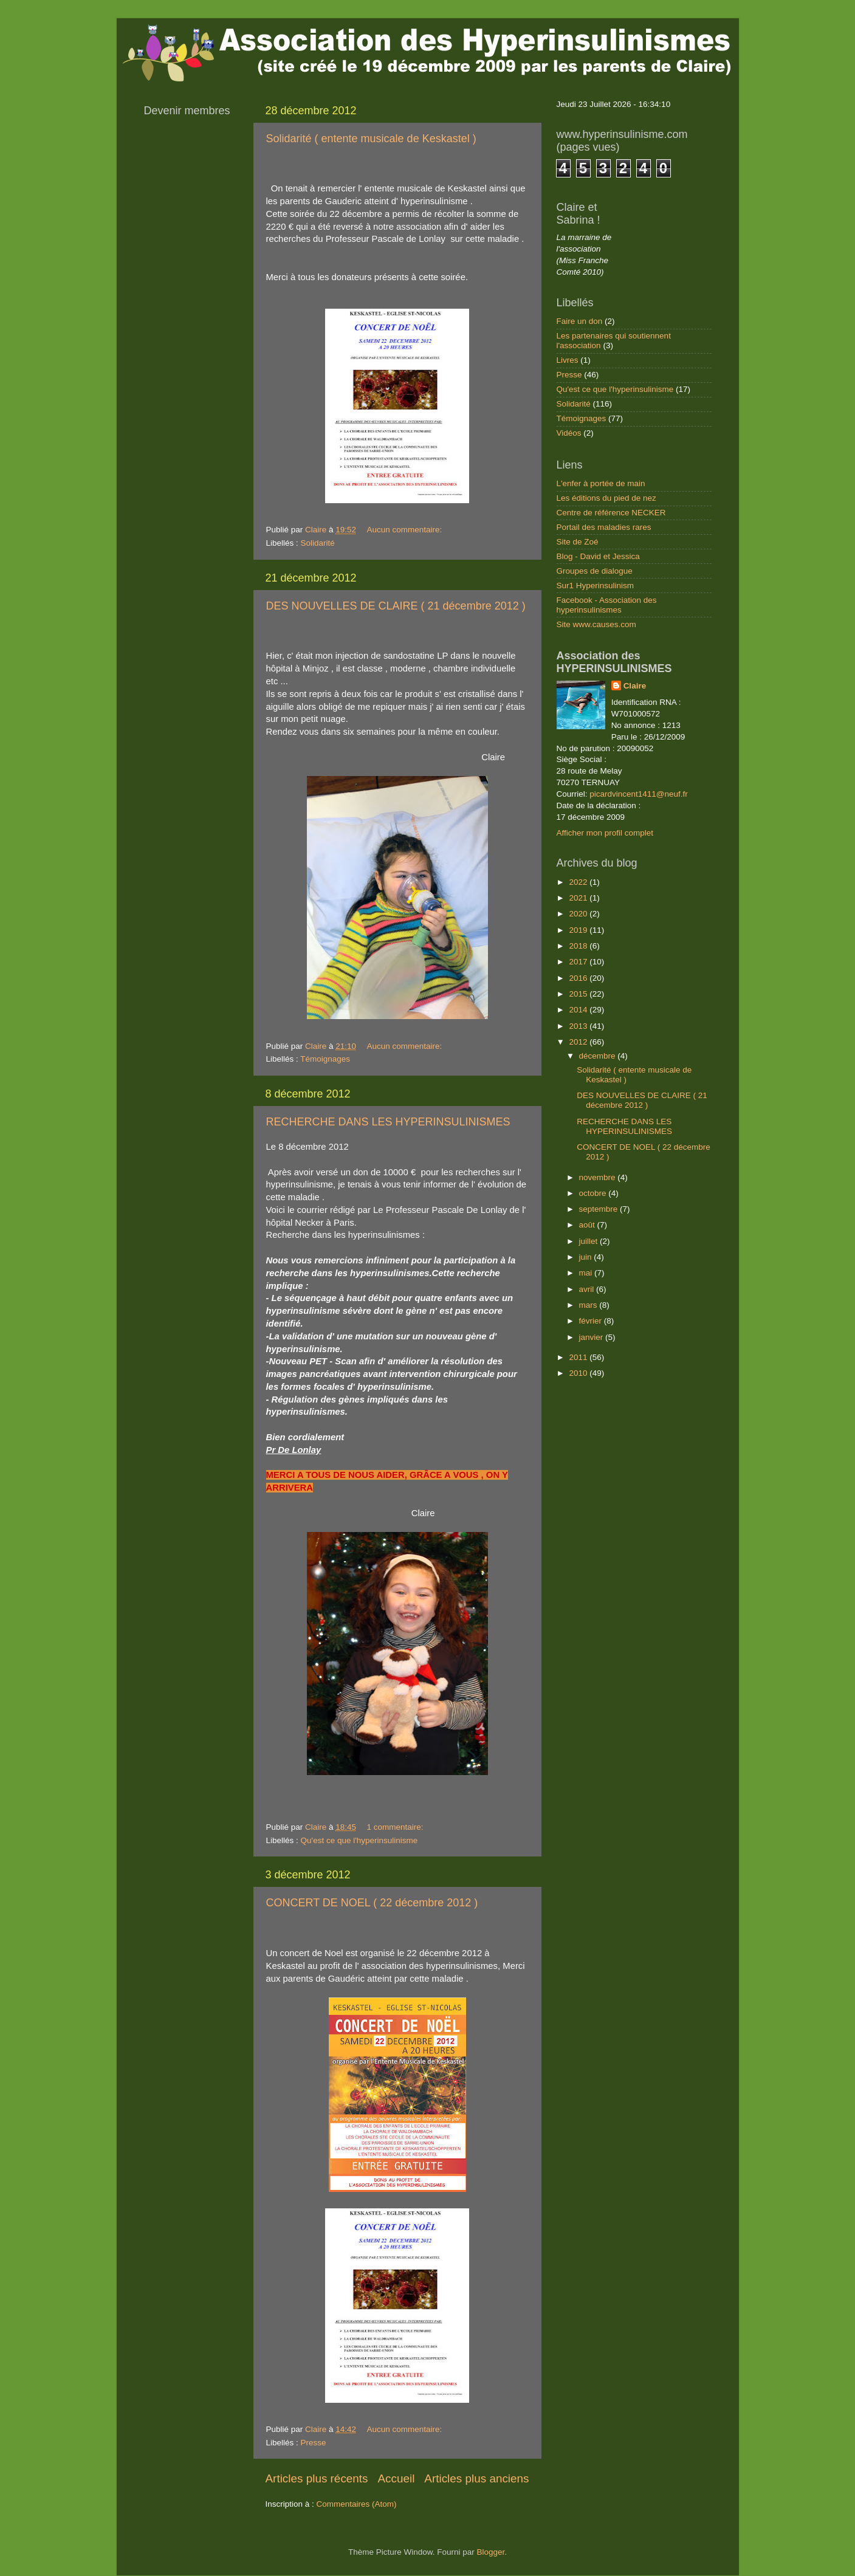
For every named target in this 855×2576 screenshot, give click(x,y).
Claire (635, 685)
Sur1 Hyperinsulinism (595, 585)
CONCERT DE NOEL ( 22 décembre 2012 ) (372, 1903)
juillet (589, 1241)
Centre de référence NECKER (611, 512)
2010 (579, 1373)
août (588, 1224)
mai (587, 1272)
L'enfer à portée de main (601, 483)
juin (586, 1257)
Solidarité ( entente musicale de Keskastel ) (371, 138)
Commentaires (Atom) (357, 2504)
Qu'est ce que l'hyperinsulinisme (359, 1840)
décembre (598, 1055)
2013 (579, 1026)
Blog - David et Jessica (598, 556)
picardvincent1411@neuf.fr (638, 794)
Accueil (395, 2478)
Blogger (491, 2552)
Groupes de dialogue (595, 570)
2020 (579, 913)
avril (588, 1289)
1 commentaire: (395, 1827)
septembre (599, 1209)
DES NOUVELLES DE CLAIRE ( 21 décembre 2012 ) (396, 606)
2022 (579, 882)
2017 (579, 961)
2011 (579, 1357)
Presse (313, 2442)
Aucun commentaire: (405, 529)
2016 (579, 978)
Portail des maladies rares (604, 527)
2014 (579, 1009)
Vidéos (569, 433)
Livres (568, 360)
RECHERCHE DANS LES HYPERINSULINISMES (388, 1122)
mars (589, 1305)
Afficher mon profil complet (605, 832)
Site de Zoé (578, 541)
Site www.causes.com (596, 624)
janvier (592, 1337)
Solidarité (318, 543)
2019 (579, 930)
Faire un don (580, 321)
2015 (579, 993)
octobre (594, 1193)
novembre (598, 1177)
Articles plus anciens (476, 2478)
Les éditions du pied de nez (606, 498)
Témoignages (325, 1058)
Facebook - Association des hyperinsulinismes (607, 605)
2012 (579, 1041)
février (591, 1320)
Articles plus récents (317, 2478)
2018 (579, 945)
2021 (579, 897)
